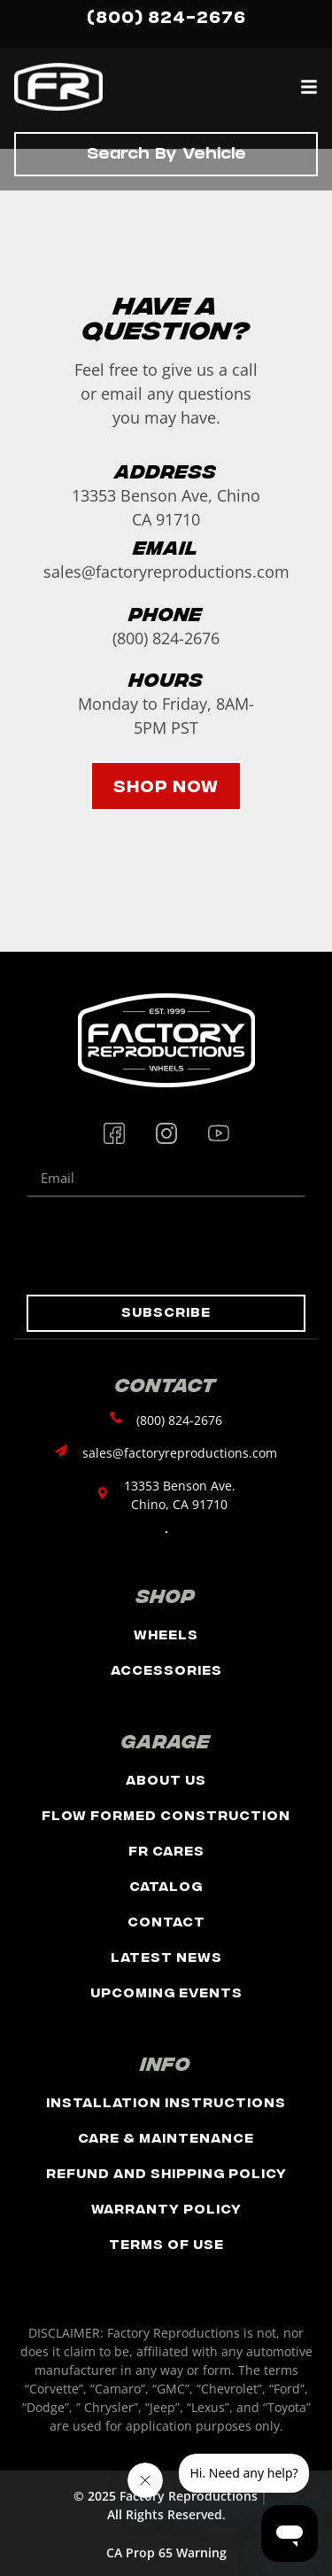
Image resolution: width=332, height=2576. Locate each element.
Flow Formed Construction (166, 1814)
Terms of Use (166, 2243)
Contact (166, 1920)
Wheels (166, 1633)
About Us (166, 1778)
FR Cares (166, 1849)
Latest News (166, 1956)
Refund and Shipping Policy (166, 2172)
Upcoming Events (166, 1991)
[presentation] (161, 1245)
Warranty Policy (166, 2207)
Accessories (166, 1669)
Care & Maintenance (166, 2136)
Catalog (166, 1885)
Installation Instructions (166, 2101)
